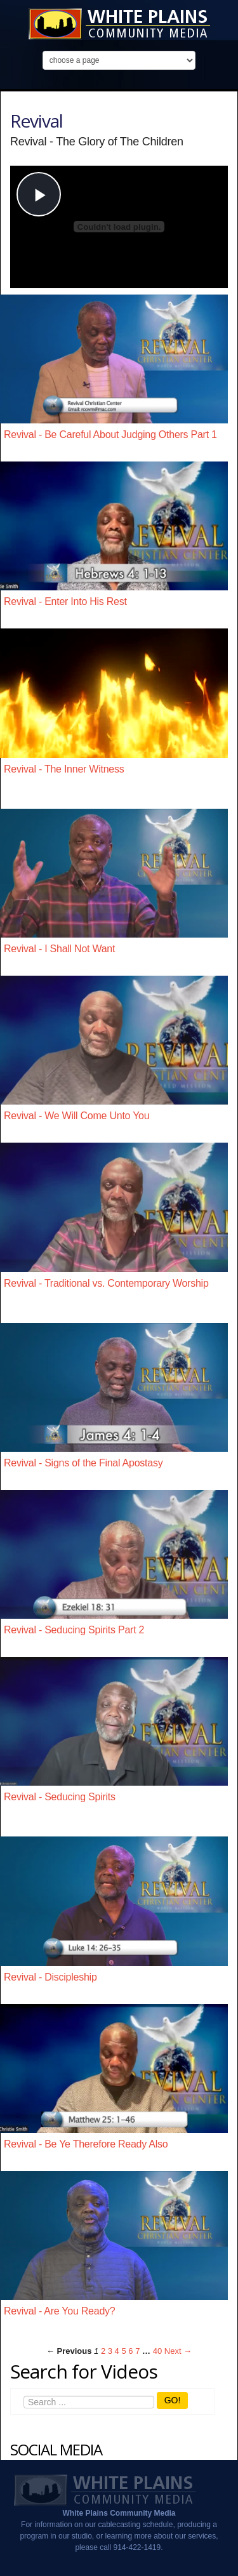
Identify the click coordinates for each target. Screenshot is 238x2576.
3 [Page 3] (110, 2351)
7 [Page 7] (137, 2351)
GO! (172, 2400)
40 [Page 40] (157, 2351)
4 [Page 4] (117, 2351)
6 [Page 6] (130, 2351)
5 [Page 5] (123, 2351)
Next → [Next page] (178, 2351)
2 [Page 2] (103, 2351)
